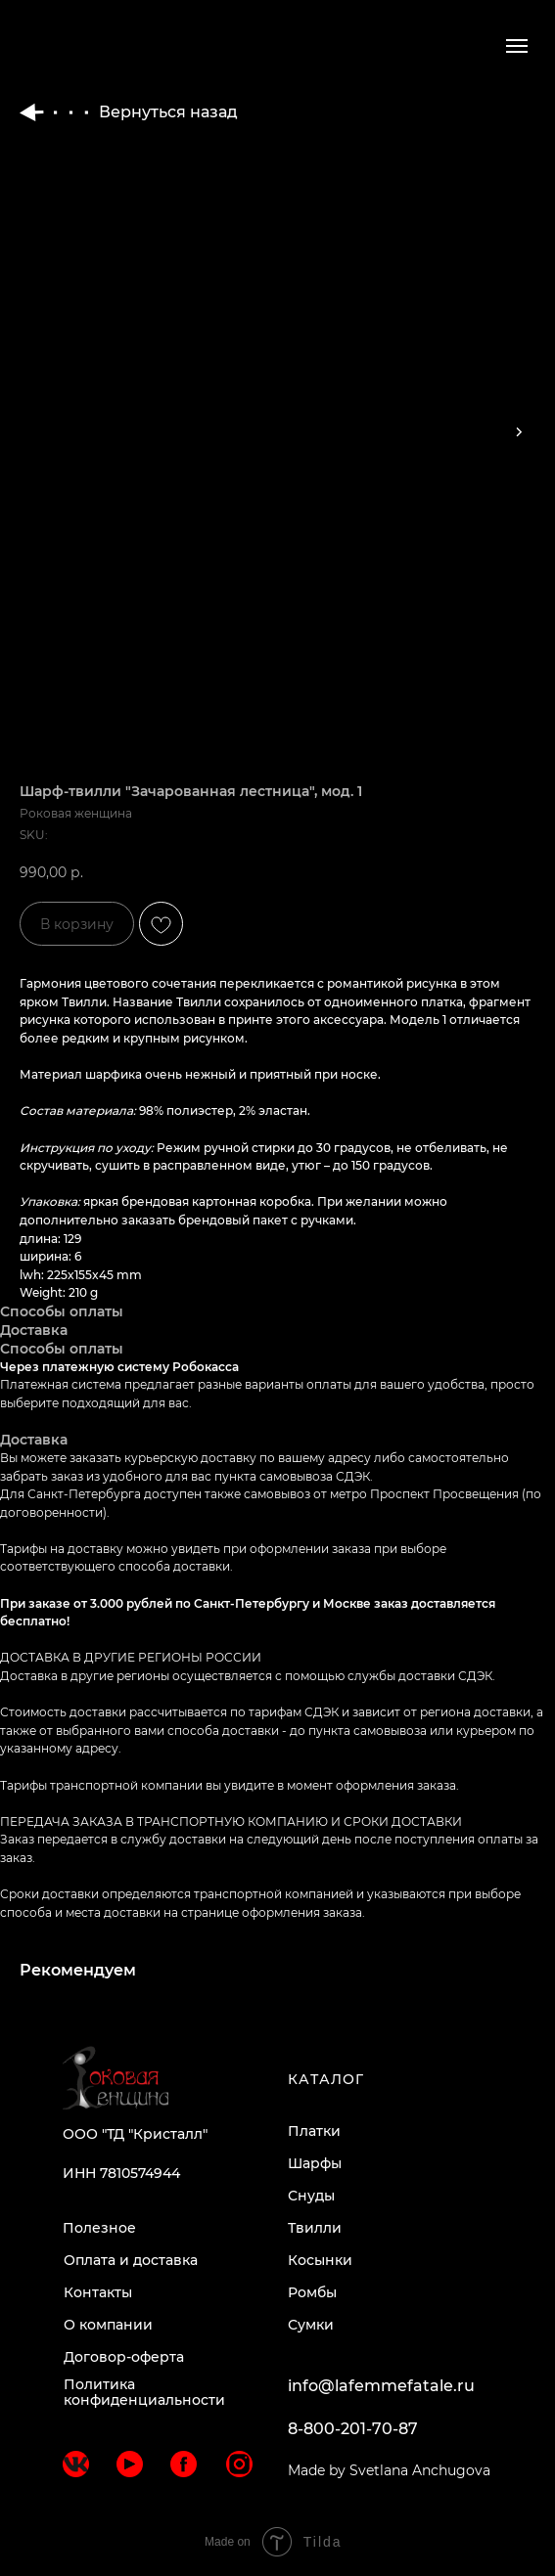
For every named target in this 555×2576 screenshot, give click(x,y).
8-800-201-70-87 (353, 2429)
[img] (76, 2464)
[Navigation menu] (517, 46)
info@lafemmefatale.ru (381, 2385)
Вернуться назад (129, 112)
